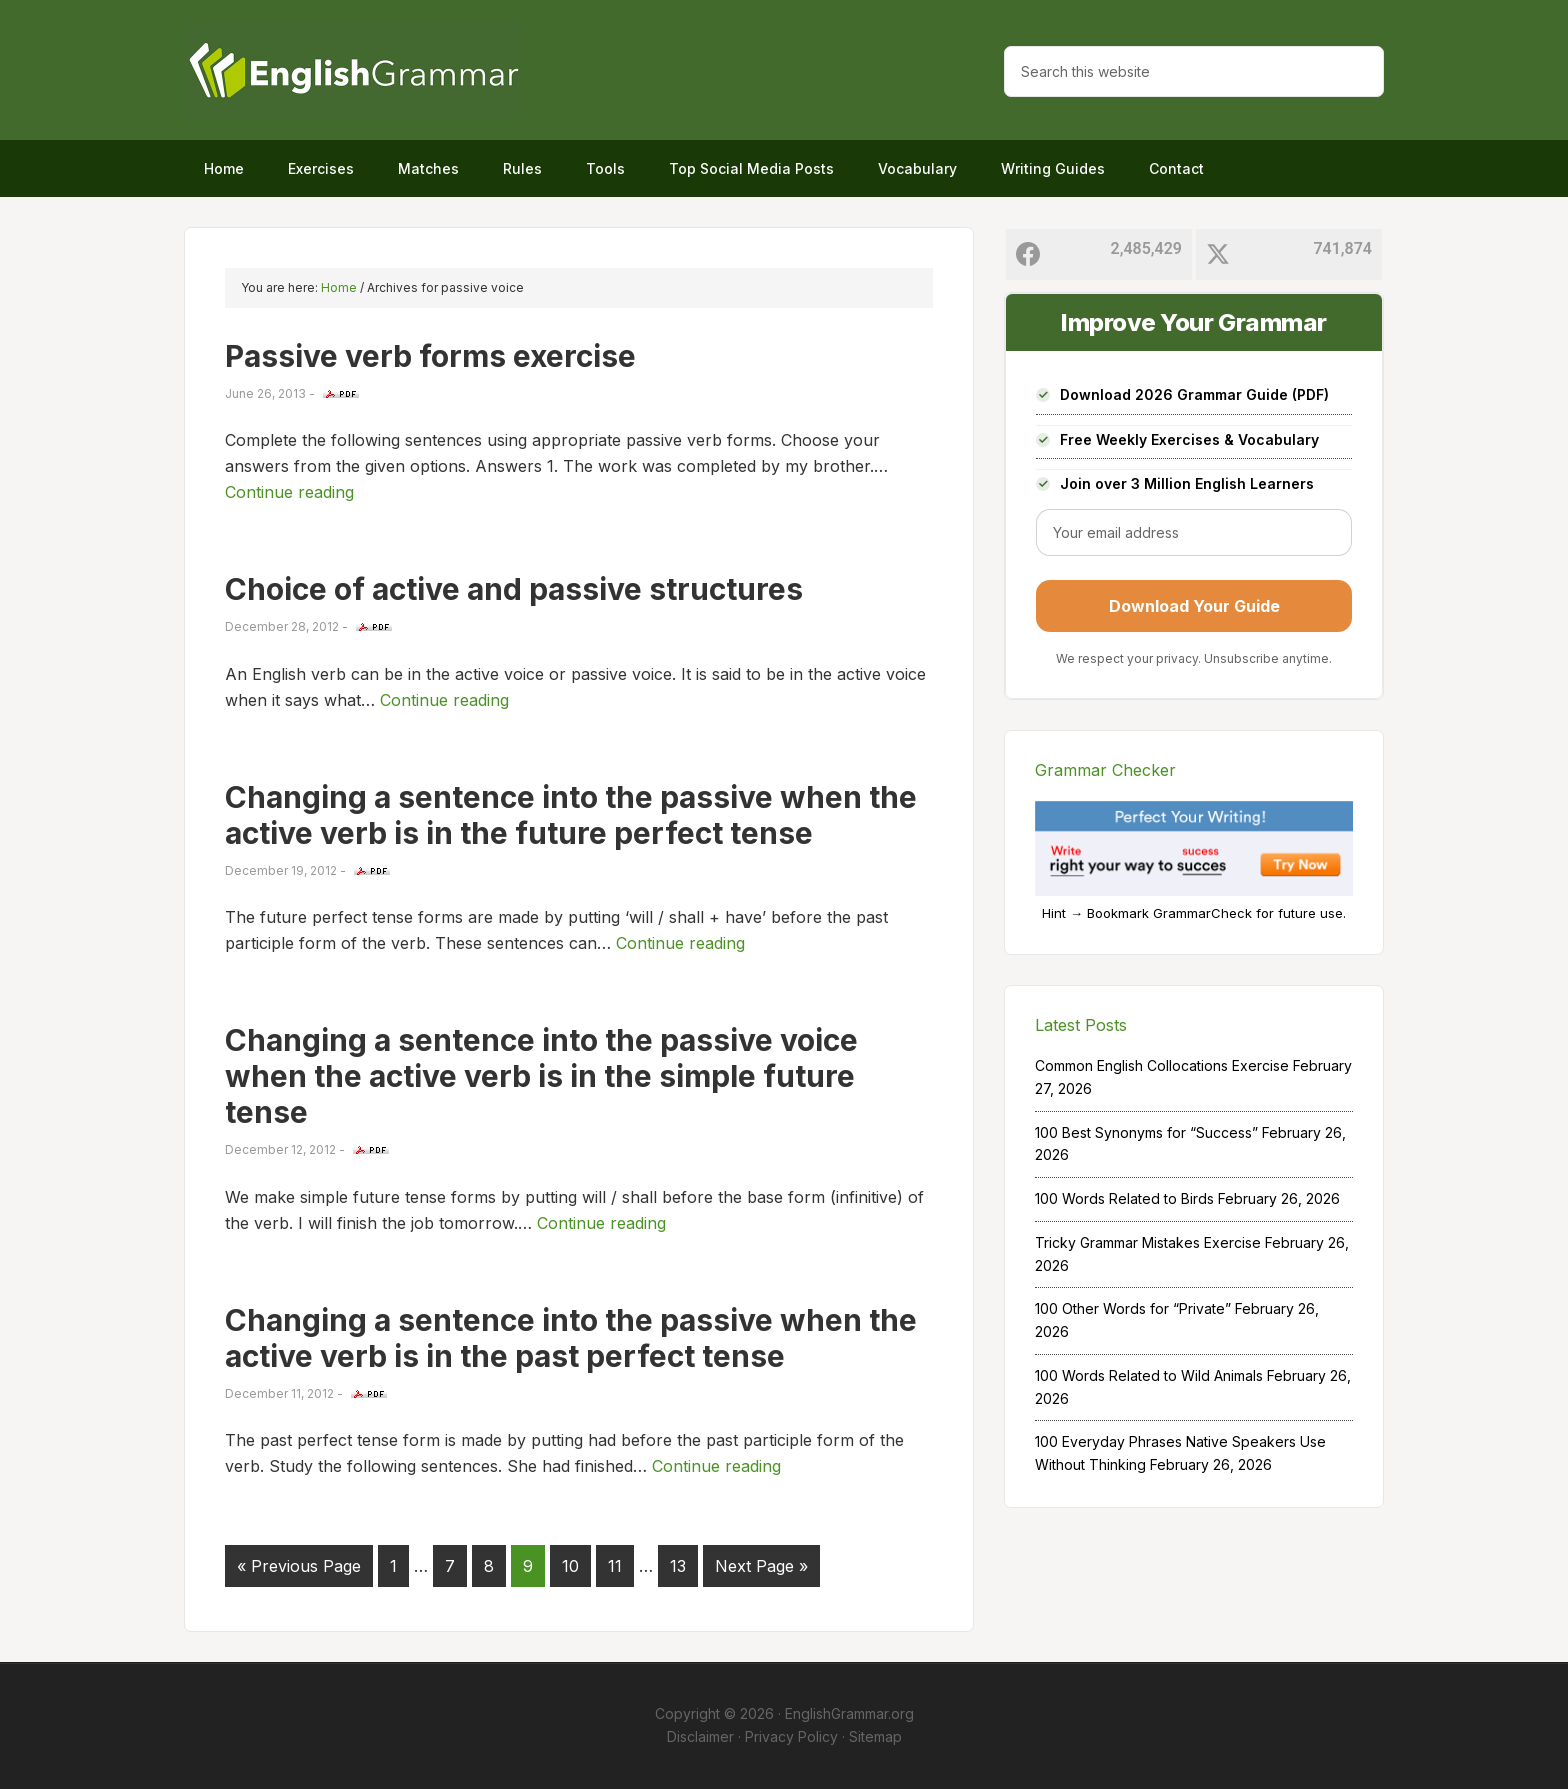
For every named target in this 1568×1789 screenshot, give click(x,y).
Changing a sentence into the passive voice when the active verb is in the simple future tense (541, 1076)
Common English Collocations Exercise (1162, 1065)
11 (615, 1566)
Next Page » (761, 1566)
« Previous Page (299, 1566)
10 (570, 1566)
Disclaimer (700, 1736)
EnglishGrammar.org (849, 1713)
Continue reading (289, 492)
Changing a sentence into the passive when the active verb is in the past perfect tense (571, 1338)
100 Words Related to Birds (1124, 1198)
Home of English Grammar (354, 70)
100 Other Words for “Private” (1133, 1308)
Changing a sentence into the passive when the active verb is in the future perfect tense (571, 815)
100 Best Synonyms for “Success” (1146, 1132)
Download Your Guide (1194, 606)
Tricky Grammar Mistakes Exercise (1148, 1242)
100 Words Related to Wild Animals (1149, 1375)
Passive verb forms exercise (430, 356)
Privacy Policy (791, 1736)
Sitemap (875, 1736)
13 (678, 1566)
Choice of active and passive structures (514, 589)
